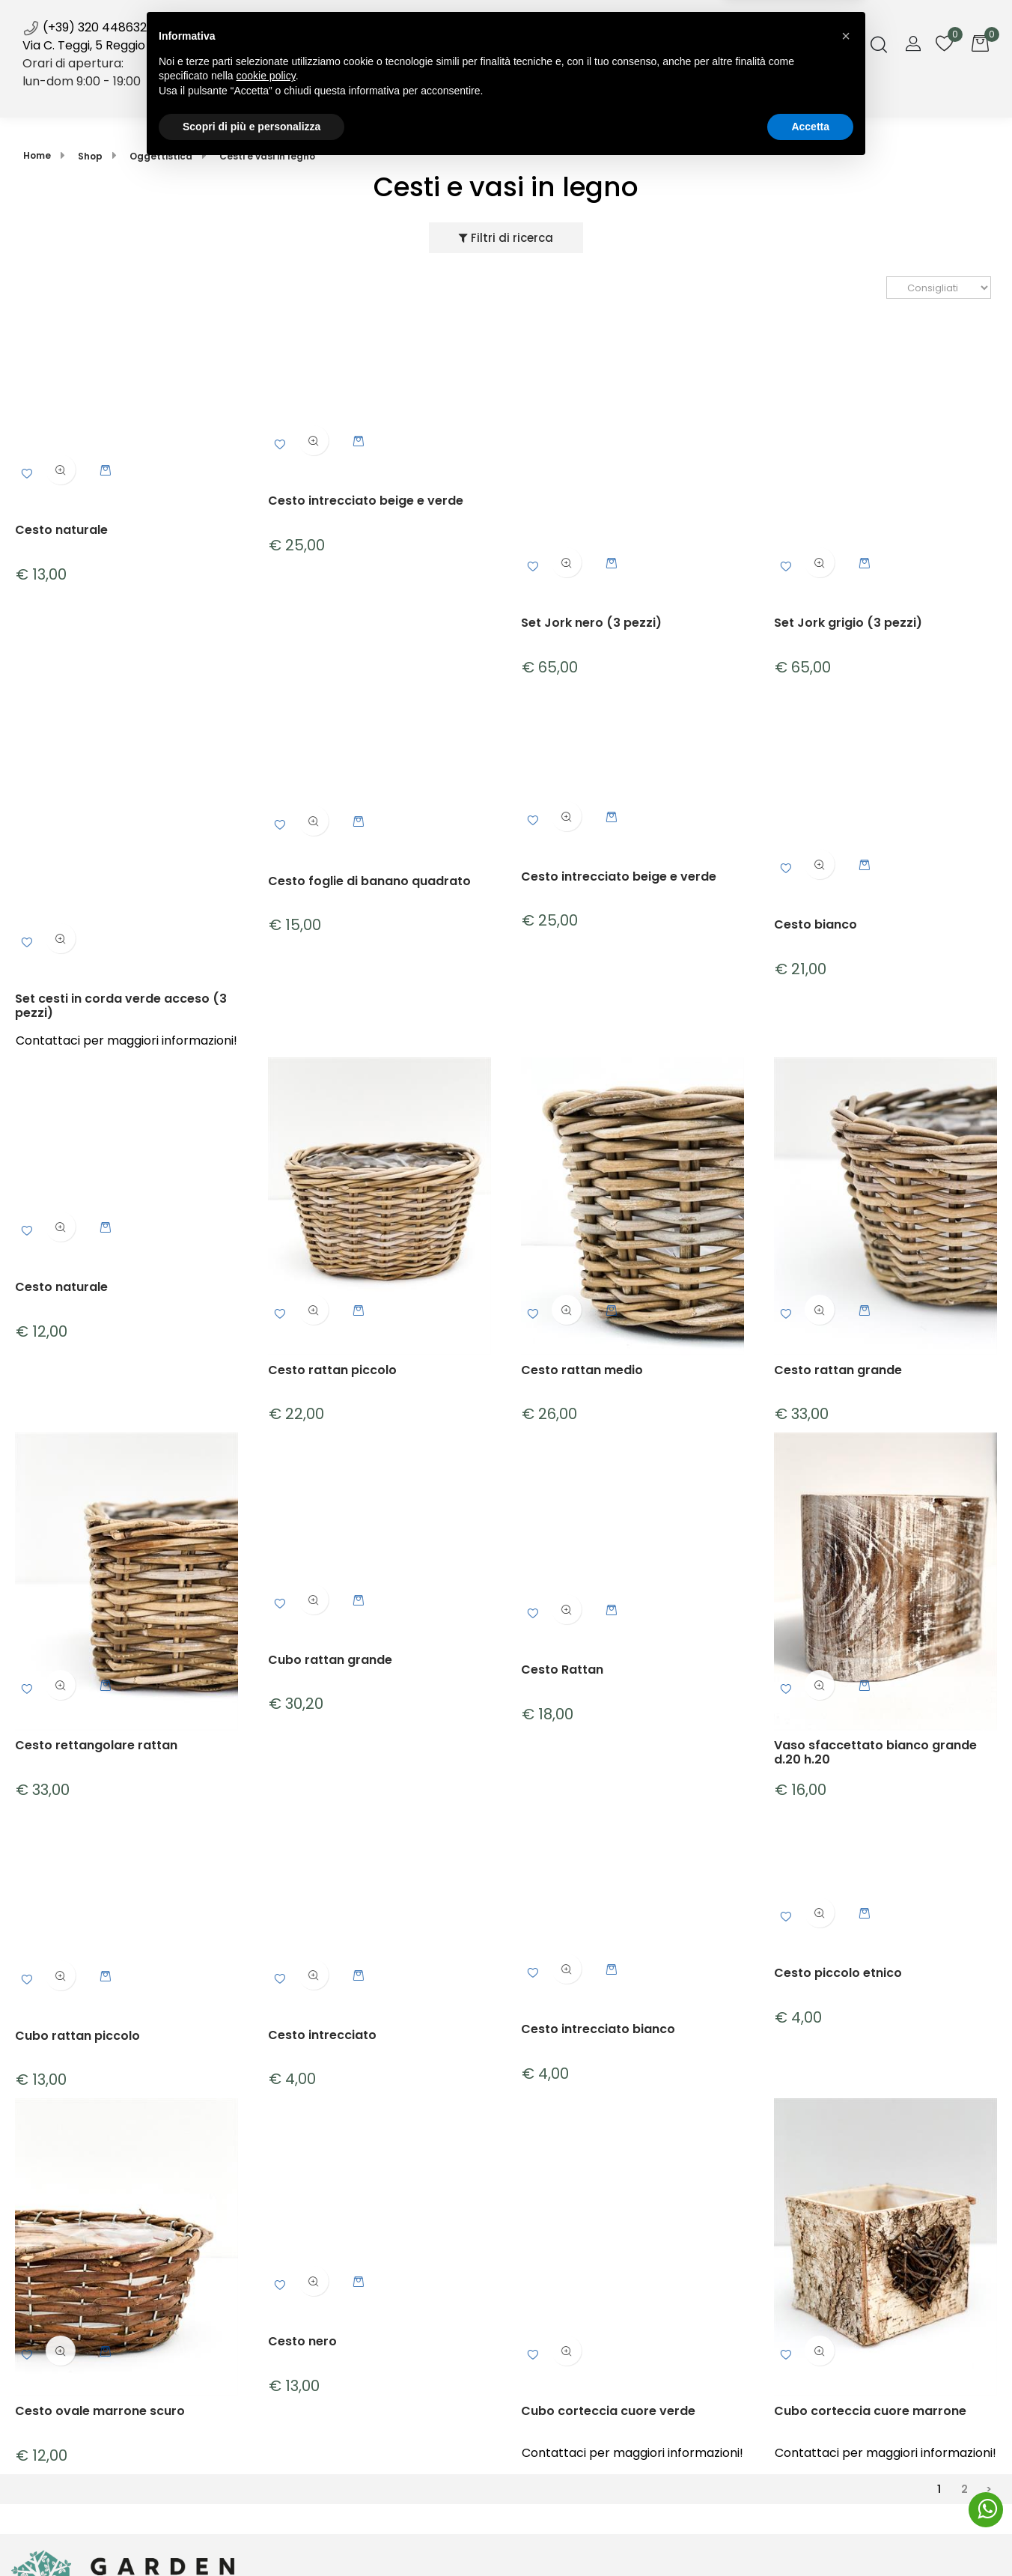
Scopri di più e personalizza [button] (251, 2535)
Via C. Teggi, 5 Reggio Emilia (102, 45)
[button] (846, 2445)
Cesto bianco (815, 925)
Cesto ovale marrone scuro (100, 2411)
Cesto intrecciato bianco (598, 2029)
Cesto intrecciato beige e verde (365, 501)
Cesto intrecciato (322, 2035)
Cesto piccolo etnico (838, 1973)
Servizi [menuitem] (438, 96)
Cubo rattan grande (330, 1660)
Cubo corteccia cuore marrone (870, 2411)
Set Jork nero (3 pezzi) (591, 623)
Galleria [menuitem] (629, 96)
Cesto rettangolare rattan (96, 1746)
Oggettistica (160, 156)
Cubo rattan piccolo (77, 2036)
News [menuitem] (510, 102)
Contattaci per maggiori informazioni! (126, 1039)
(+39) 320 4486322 (87, 27)
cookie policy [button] (266, 2485)
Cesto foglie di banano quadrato (369, 881)
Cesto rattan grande (838, 1370)
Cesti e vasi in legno (267, 156)
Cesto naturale (61, 530)
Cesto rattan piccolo (332, 1370)
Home (37, 155)
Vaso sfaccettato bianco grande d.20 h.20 (875, 1752)
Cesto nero (302, 2341)
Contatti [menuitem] (708, 96)
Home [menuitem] (296, 96)
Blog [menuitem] (562, 96)
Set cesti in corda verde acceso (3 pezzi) (121, 1005)
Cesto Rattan (562, 1669)
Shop (362, 96)
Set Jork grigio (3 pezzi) (848, 623)
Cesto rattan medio (582, 1370)
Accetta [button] (810, 2535)
